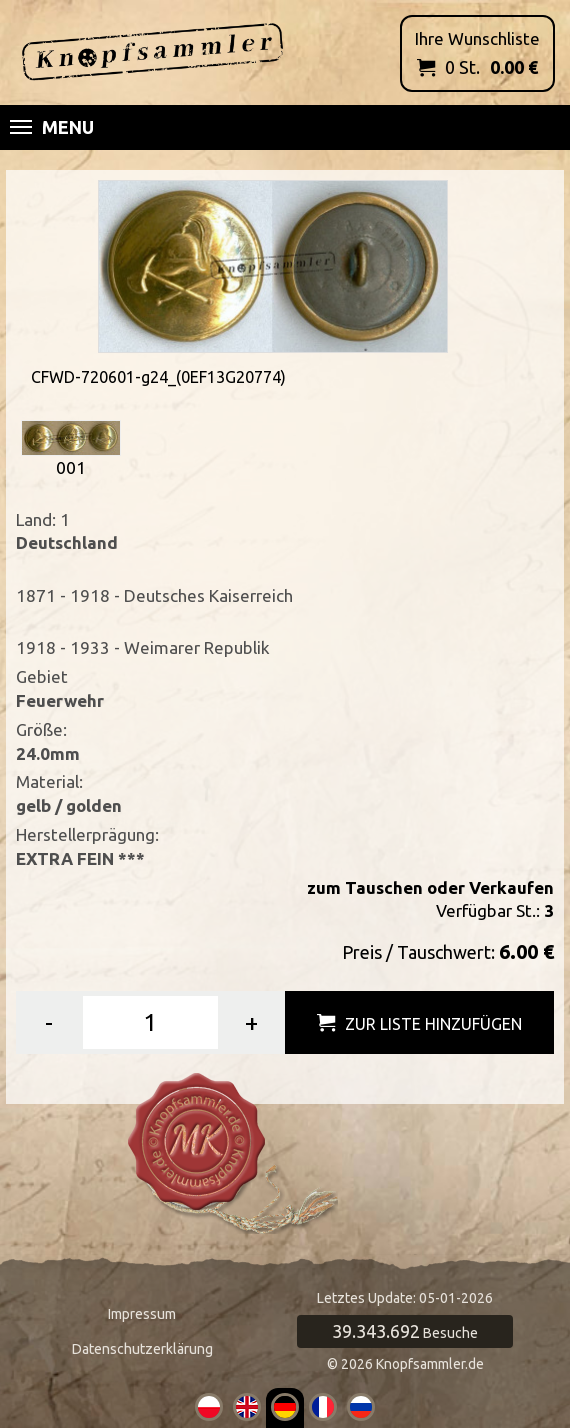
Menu (52, 127)
